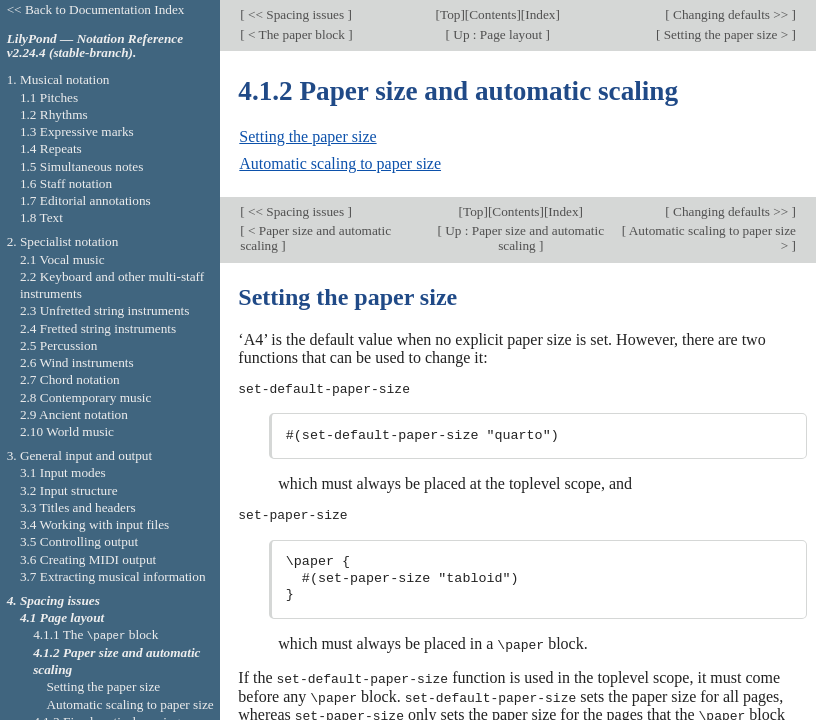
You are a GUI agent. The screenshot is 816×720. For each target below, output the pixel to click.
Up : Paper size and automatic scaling (523, 238)
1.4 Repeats (51, 148)
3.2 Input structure (69, 490)
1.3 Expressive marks (77, 131)
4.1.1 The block (95, 634)
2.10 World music (67, 431)
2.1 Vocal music (62, 259)
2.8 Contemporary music (86, 397)
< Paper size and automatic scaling (315, 238)
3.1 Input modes (63, 472)
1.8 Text (41, 217)
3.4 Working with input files (94, 524)
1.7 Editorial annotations (85, 200)
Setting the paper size (307, 136)
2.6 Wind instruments (77, 362)
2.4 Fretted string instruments (98, 328)
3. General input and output (80, 455)
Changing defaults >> (731, 14)
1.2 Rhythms (54, 114)
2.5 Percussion (58, 345)
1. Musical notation (58, 79)
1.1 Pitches (49, 97)
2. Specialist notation (63, 241)
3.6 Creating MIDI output (88, 559)
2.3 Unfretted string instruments (104, 310)
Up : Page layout (497, 34)
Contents (492, 14)
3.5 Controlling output (79, 541)
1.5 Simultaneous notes (81, 166)
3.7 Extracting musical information (113, 576)
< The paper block (296, 34)
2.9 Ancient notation (74, 414)
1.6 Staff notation (66, 183)
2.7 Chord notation (70, 379)
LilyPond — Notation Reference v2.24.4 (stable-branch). (95, 46)
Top (450, 14)
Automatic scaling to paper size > (711, 238)
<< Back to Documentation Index (96, 9)
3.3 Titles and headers (78, 507)
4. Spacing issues (53, 600)
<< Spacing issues (296, 14)
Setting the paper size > (725, 34)
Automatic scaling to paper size (340, 163)
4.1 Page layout (62, 617)
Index (540, 14)
